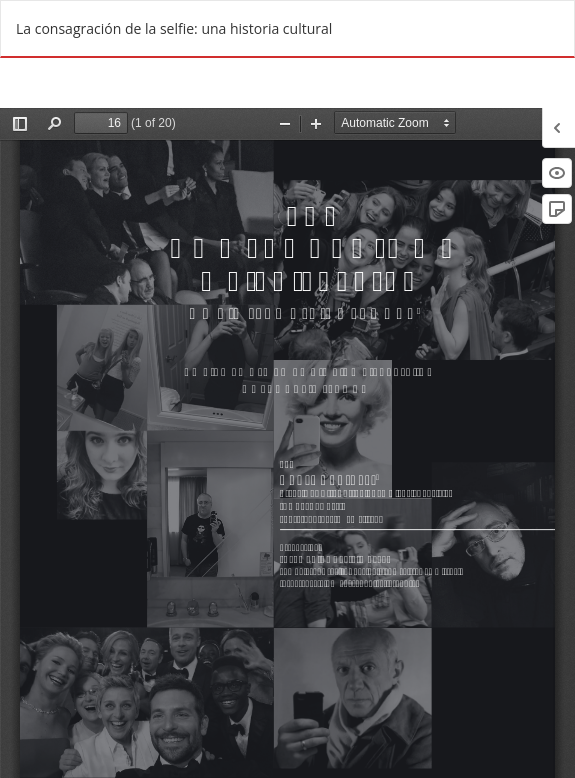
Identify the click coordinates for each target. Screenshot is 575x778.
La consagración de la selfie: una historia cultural (174, 28)
